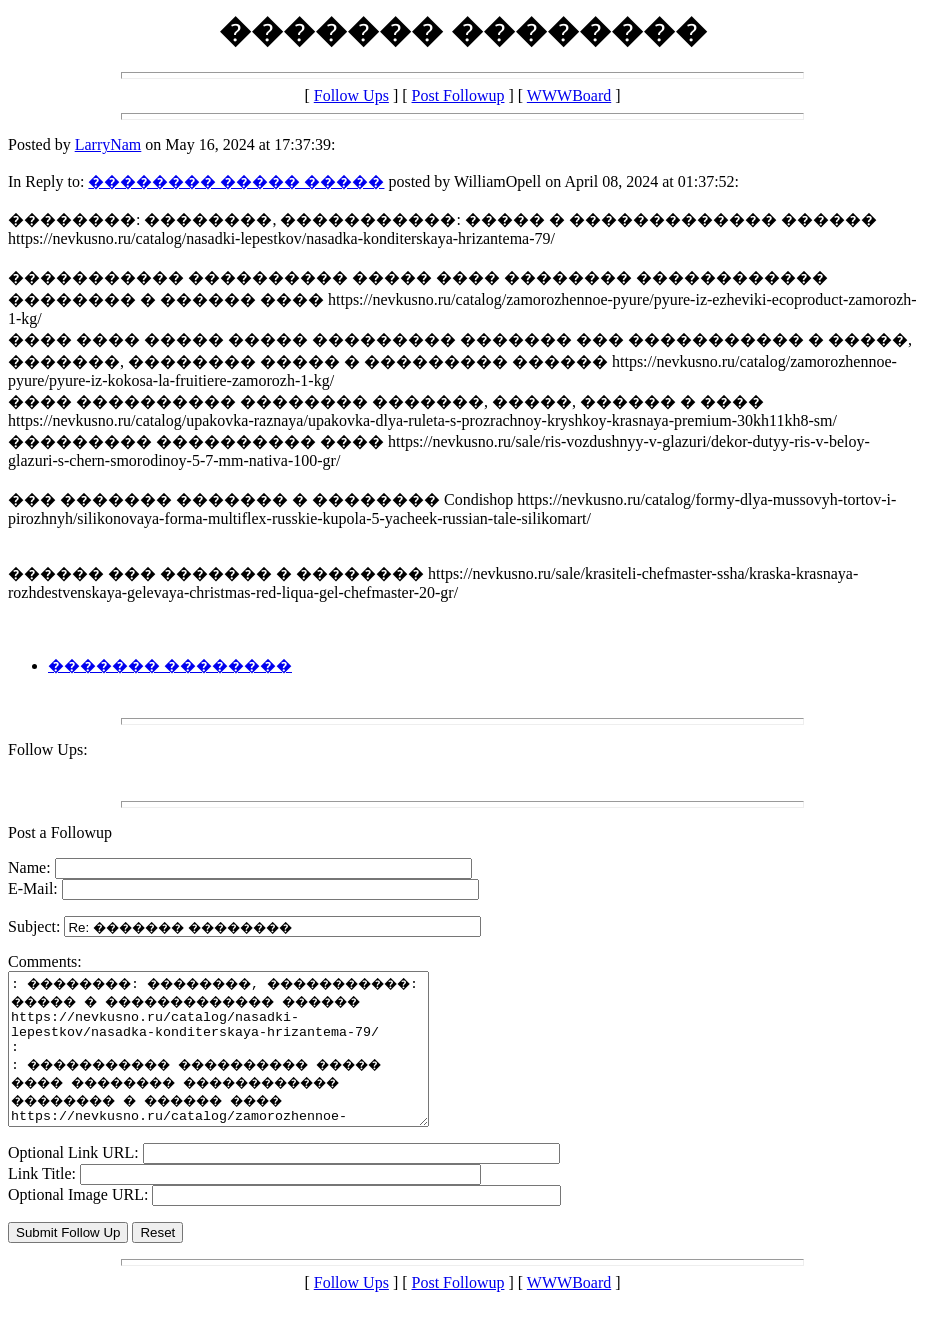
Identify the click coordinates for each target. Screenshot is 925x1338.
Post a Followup (60, 832)
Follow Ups (351, 95)
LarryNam (108, 144)
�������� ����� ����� (236, 181)
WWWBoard (569, 95)
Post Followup (458, 95)
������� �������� (170, 665)
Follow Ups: (48, 749)
